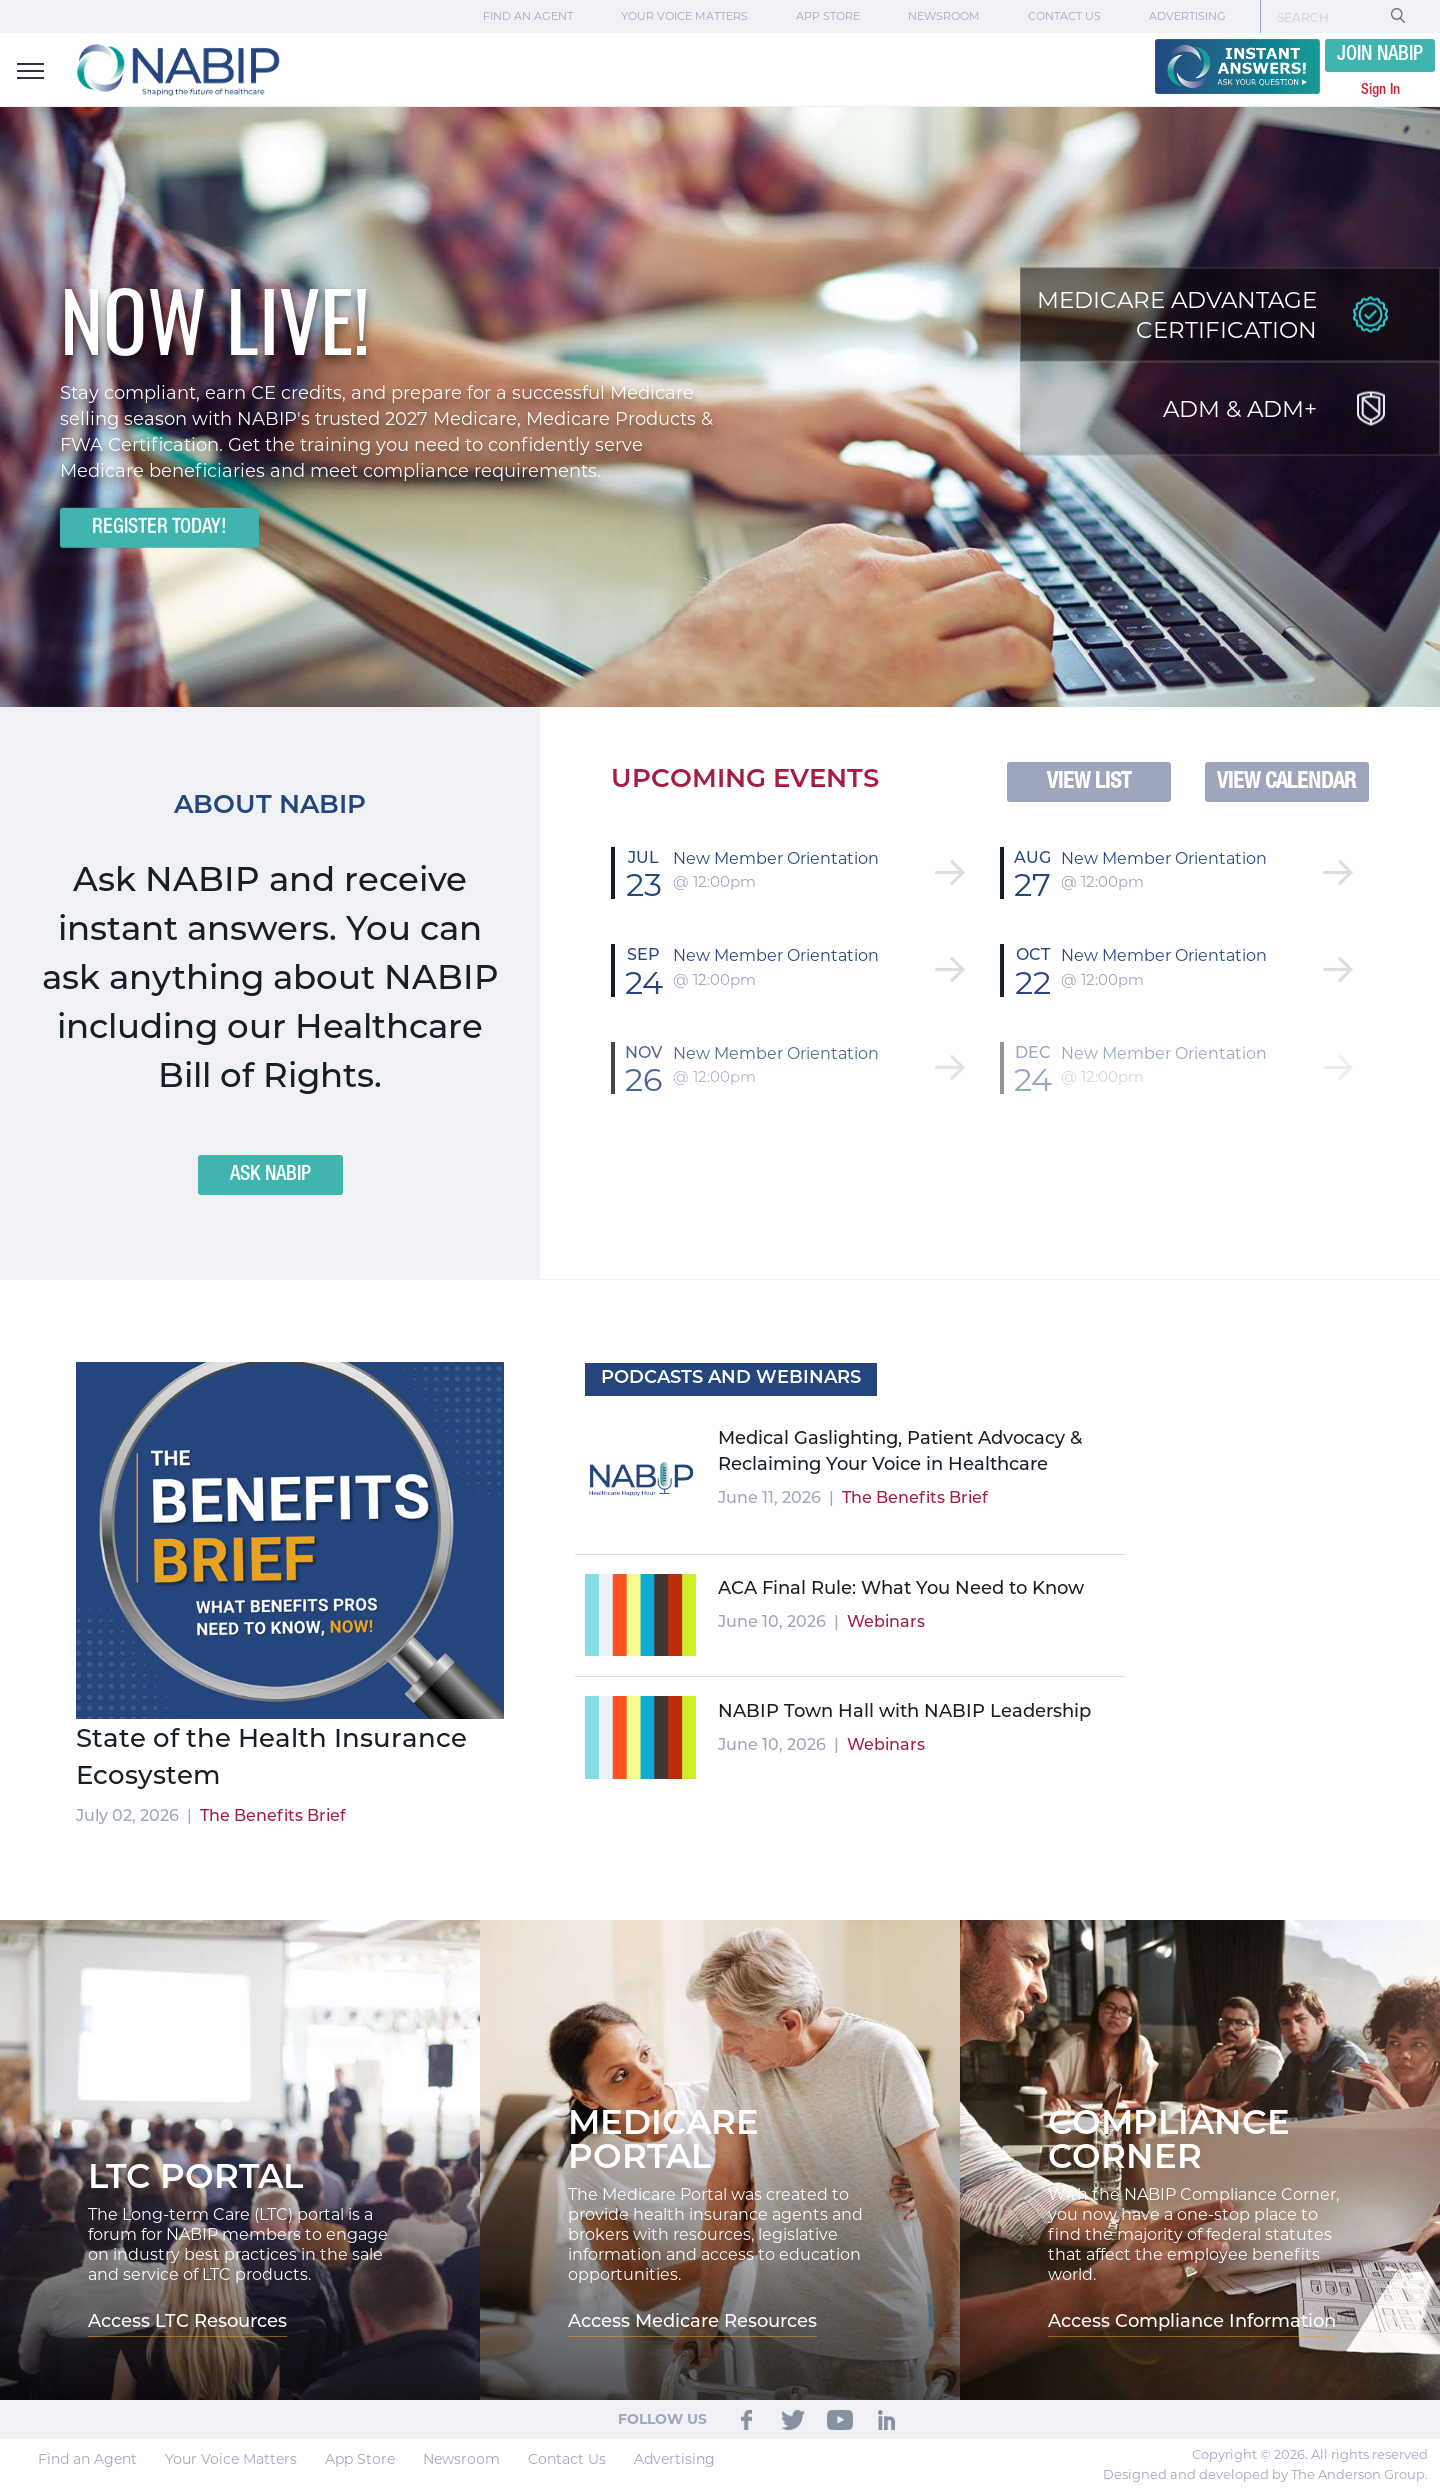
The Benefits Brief (273, 1817)
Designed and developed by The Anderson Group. (1265, 2474)
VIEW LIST (1089, 782)
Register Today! (159, 528)
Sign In (1380, 90)
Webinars (886, 1623)
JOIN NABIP (1380, 55)
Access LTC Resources (187, 2322)
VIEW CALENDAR (1286, 782)
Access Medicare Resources (692, 2322)
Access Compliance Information (1192, 2322)
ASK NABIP (270, 1175)
